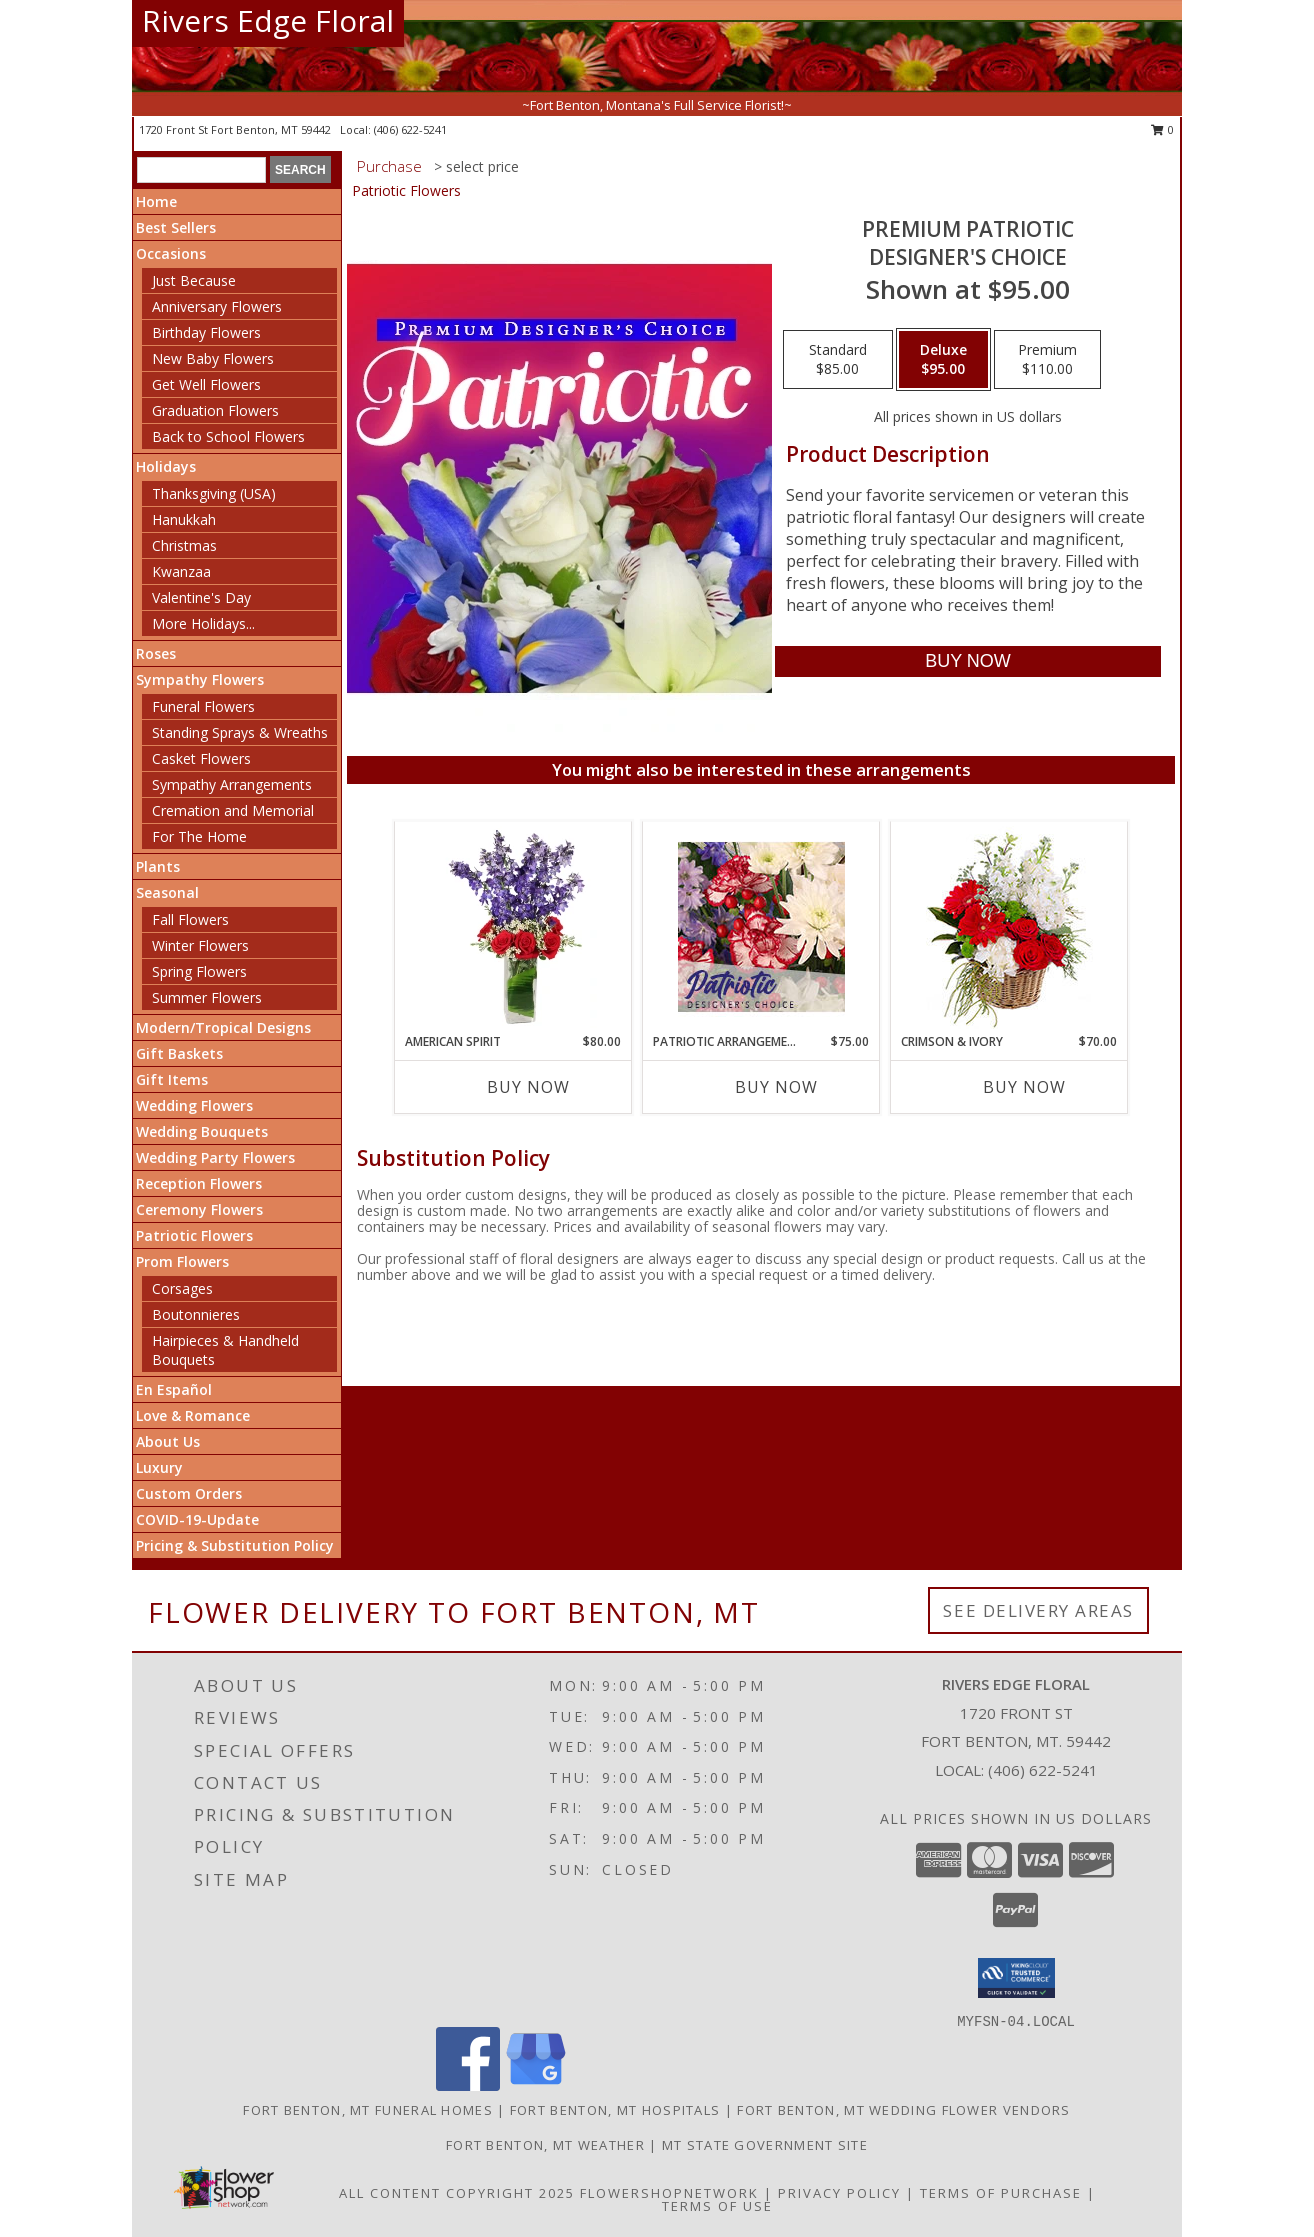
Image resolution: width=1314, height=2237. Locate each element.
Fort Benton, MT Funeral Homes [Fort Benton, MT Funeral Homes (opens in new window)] (368, 2110)
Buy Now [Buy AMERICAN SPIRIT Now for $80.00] (528, 1087)
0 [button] (1162, 129)
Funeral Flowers (203, 706)
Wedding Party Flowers (215, 1157)
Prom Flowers (182, 1261)
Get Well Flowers (206, 384)
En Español (174, 1389)
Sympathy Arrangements (232, 784)
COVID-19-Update (197, 1519)
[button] (1016, 1978)
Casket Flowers (201, 758)
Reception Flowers (199, 1183)
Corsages (182, 1288)
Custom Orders (189, 1493)
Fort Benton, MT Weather (545, 2145)
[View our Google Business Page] (536, 2085)
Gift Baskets (179, 1053)
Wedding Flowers (194, 1105)
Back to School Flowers (228, 436)
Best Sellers (176, 227)
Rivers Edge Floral (268, 20)
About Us (168, 1441)
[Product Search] (201, 170)
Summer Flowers (207, 997)
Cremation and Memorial (233, 810)
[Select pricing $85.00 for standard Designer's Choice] (838, 360)
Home (156, 201)
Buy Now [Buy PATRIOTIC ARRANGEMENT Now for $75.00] (776, 1087)
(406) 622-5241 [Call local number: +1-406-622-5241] (410, 129)
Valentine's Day (201, 597)
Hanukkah (184, 519)
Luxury (159, 1467)
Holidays (166, 466)
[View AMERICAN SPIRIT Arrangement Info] (513, 927)
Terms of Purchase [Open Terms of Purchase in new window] (1001, 2193)
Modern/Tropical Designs (223, 1027)
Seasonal (167, 892)
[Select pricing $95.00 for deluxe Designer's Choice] (943, 360)
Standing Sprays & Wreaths (240, 732)
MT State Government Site (765, 2145)
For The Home (199, 836)
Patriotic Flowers (194, 1235)
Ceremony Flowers (199, 1209)
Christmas (184, 545)
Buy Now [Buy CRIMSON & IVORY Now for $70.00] (1024, 1087)
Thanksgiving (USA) (214, 493)
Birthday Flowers (206, 332)
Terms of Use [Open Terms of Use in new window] (717, 2206)
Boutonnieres (196, 1314)
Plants (158, 866)
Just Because (194, 280)
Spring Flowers (199, 971)
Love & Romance (193, 1415)
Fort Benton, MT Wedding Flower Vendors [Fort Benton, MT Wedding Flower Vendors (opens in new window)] (903, 2110)
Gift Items (172, 1079)
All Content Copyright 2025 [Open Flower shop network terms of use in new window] (457, 2193)
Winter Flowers (200, 945)
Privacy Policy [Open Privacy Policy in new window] (839, 2193)
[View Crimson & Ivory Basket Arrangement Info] (1009, 927)
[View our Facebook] (468, 2085)
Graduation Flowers (215, 410)
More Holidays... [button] (203, 623)
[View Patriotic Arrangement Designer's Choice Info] (761, 927)
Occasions (171, 253)
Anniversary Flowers (217, 306)
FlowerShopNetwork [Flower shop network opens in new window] (669, 2193)
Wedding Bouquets (202, 1131)
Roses (156, 653)
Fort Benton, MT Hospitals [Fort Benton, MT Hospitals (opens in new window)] (615, 2110)
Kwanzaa (181, 571)
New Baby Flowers (213, 358)
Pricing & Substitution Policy (235, 1545)
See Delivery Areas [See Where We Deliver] (1038, 1610)
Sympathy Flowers (200, 679)
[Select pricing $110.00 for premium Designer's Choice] (1047, 360)
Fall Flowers (190, 919)
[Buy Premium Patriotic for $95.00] (967, 661)
